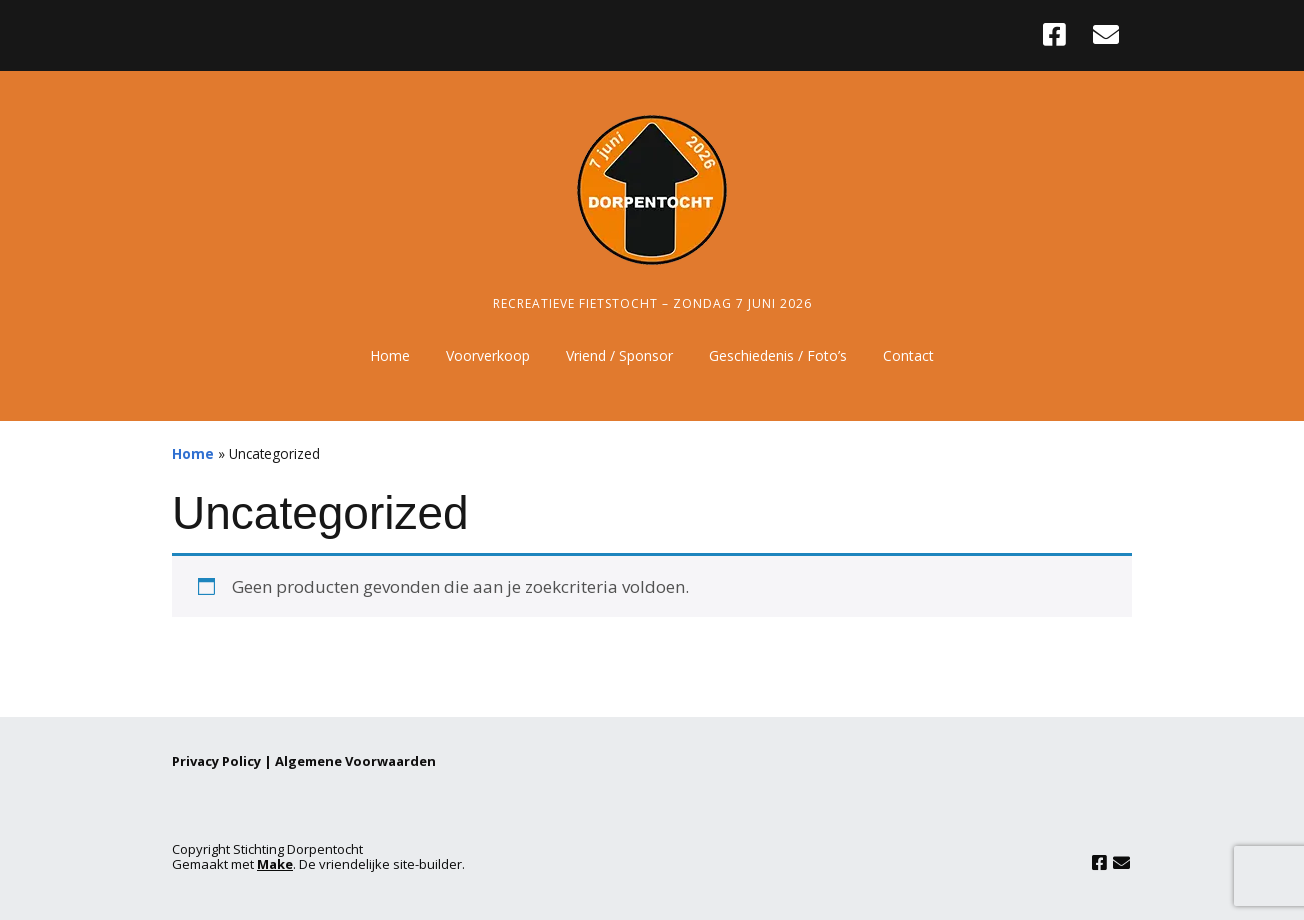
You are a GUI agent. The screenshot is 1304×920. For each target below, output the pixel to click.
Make (275, 864)
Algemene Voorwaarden (355, 761)
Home (390, 355)
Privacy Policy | (223, 761)
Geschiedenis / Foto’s (778, 355)
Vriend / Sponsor (619, 355)
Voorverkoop (488, 355)
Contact (908, 355)
